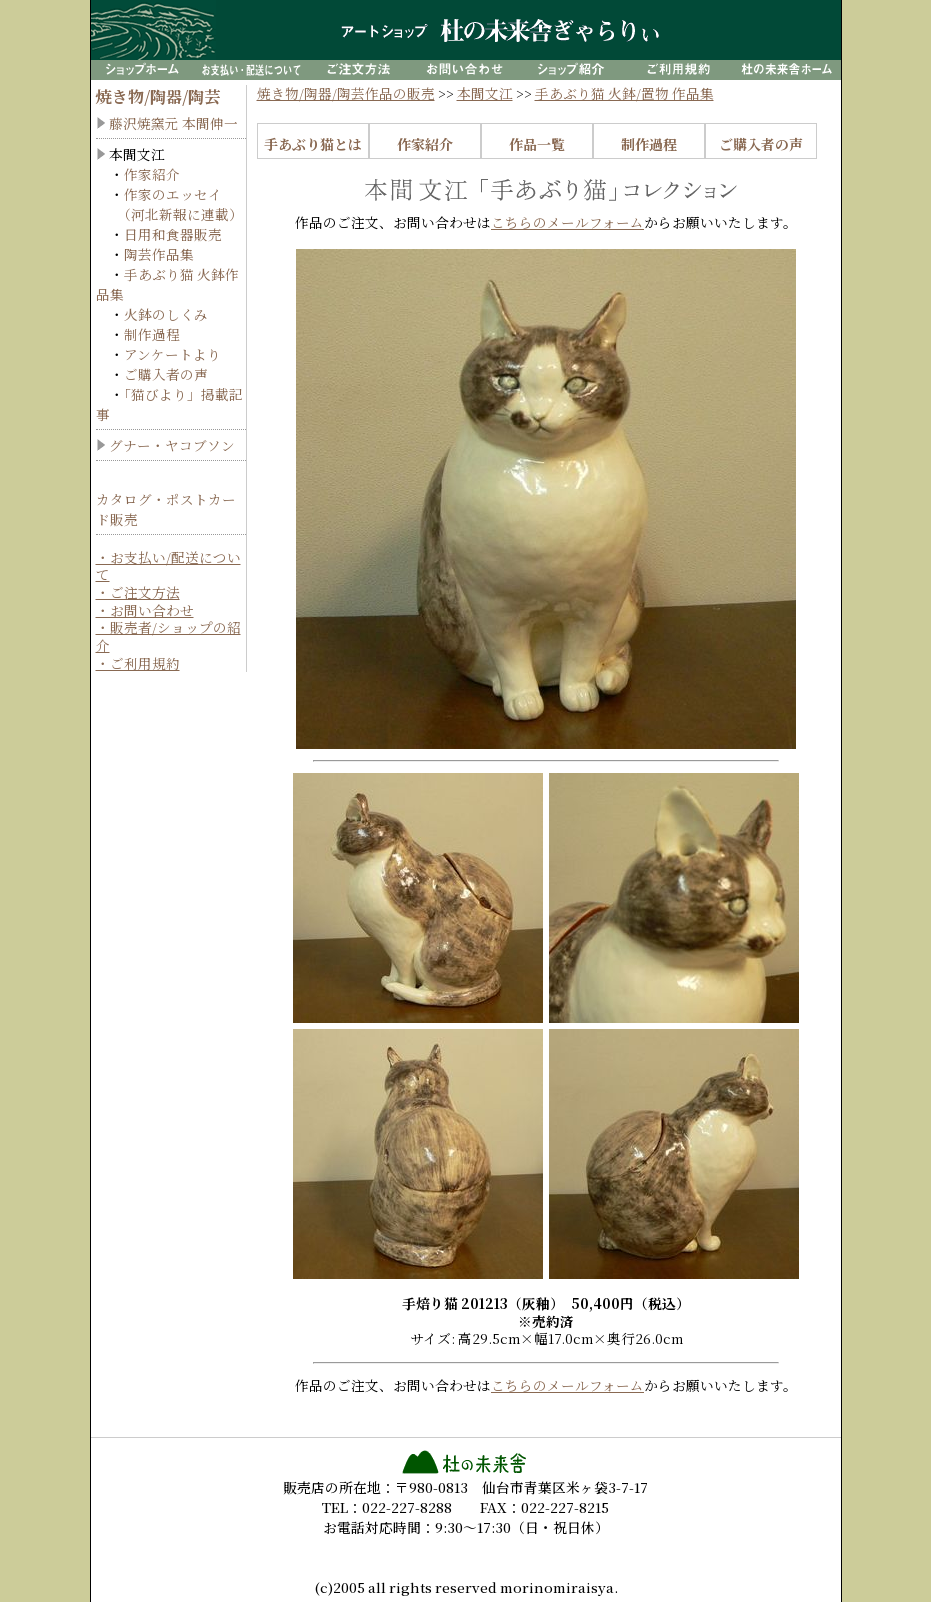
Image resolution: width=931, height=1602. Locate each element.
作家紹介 (152, 174)
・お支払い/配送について (168, 566)
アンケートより (172, 354)
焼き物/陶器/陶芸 (158, 96)
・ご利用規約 (138, 663)
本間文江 (485, 93)
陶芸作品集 (159, 254)
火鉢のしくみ (166, 314)
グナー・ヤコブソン (172, 445)
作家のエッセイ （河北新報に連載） (169, 204)
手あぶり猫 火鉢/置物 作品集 (624, 93)
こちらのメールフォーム (567, 222)
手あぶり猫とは (313, 144)
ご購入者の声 (166, 374)
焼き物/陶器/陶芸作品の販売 (346, 93)
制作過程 (152, 334)
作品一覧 (537, 144)
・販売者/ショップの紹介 (168, 636)
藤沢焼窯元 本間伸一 (173, 123)
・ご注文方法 (138, 592)
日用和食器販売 (173, 234)
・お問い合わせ (145, 610)
